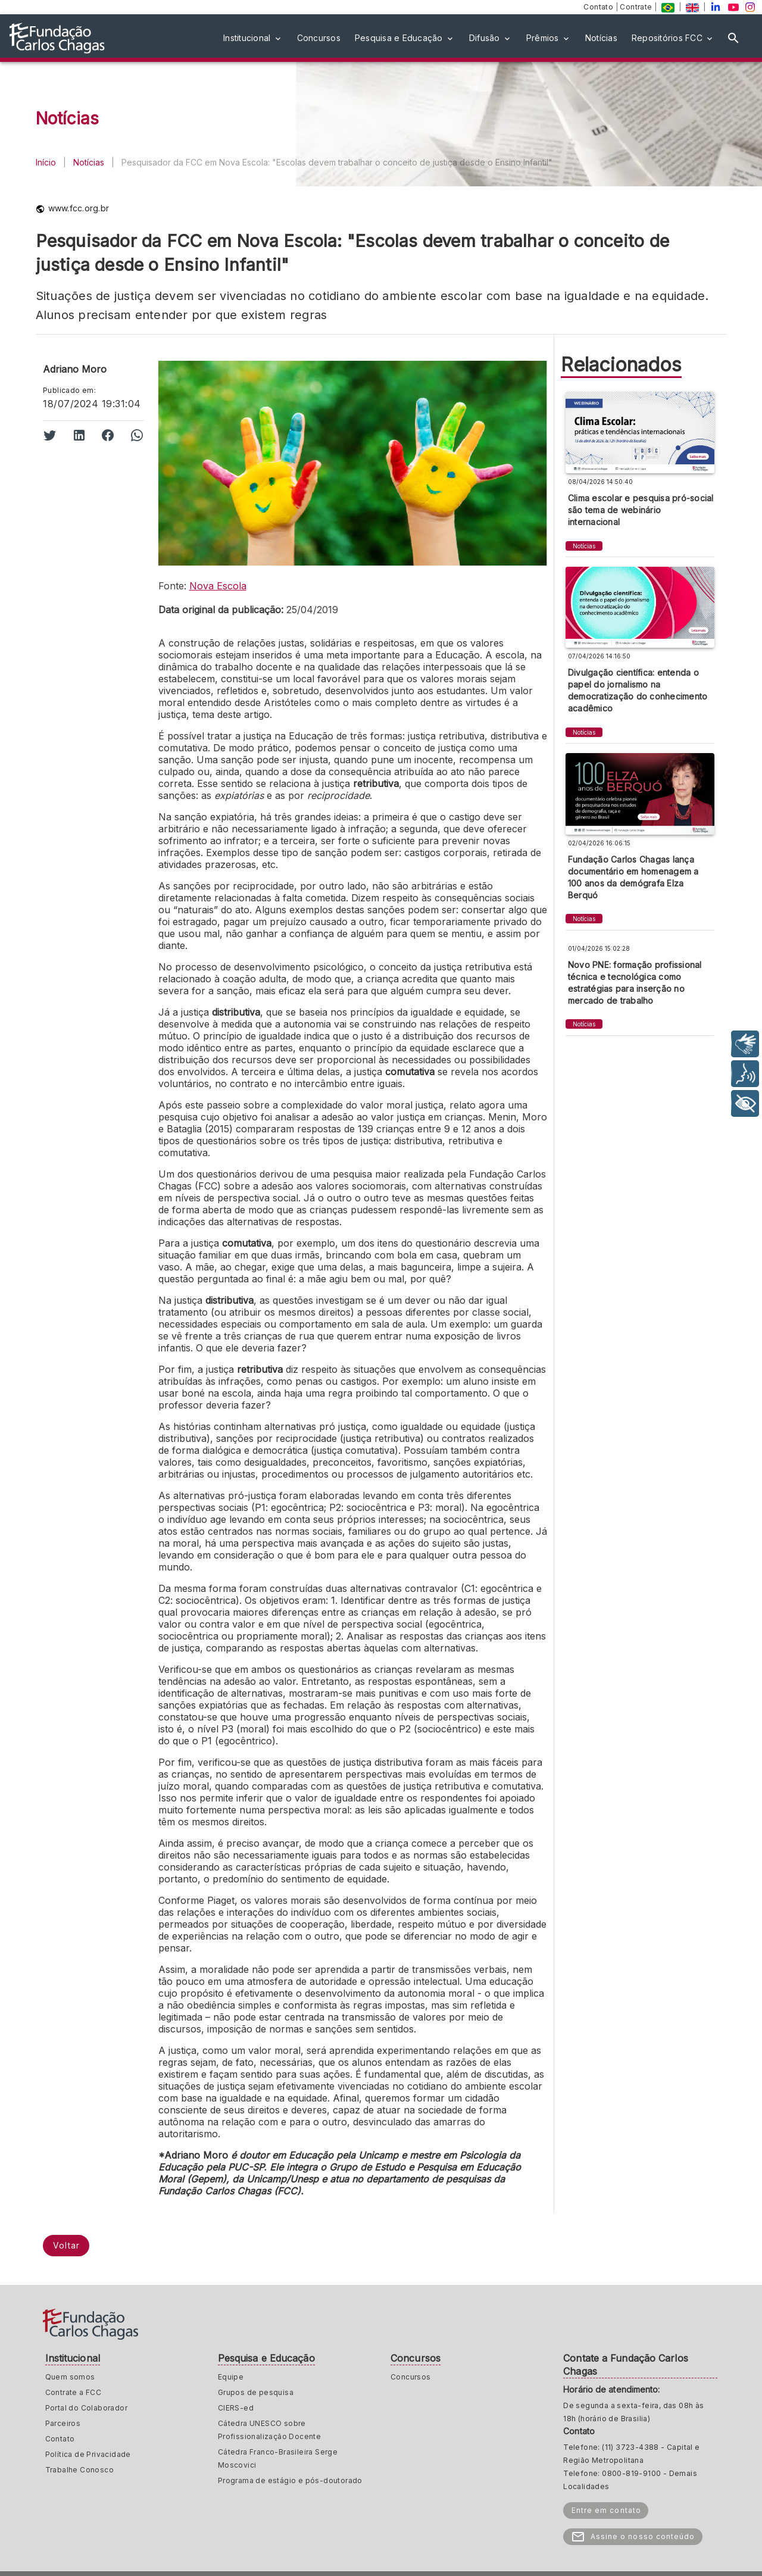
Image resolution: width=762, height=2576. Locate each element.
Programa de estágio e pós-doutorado (290, 2480)
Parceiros (63, 2423)
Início (46, 162)
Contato (599, 6)
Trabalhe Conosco (79, 2469)
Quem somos (70, 2376)
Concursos (411, 2376)
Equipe (230, 2376)
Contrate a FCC (73, 2392)
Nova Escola (217, 586)
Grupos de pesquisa (255, 2392)
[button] (253, 38)
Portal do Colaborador (86, 2407)
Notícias (88, 162)
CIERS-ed (236, 2407)
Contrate (637, 6)
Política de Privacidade (88, 2454)
